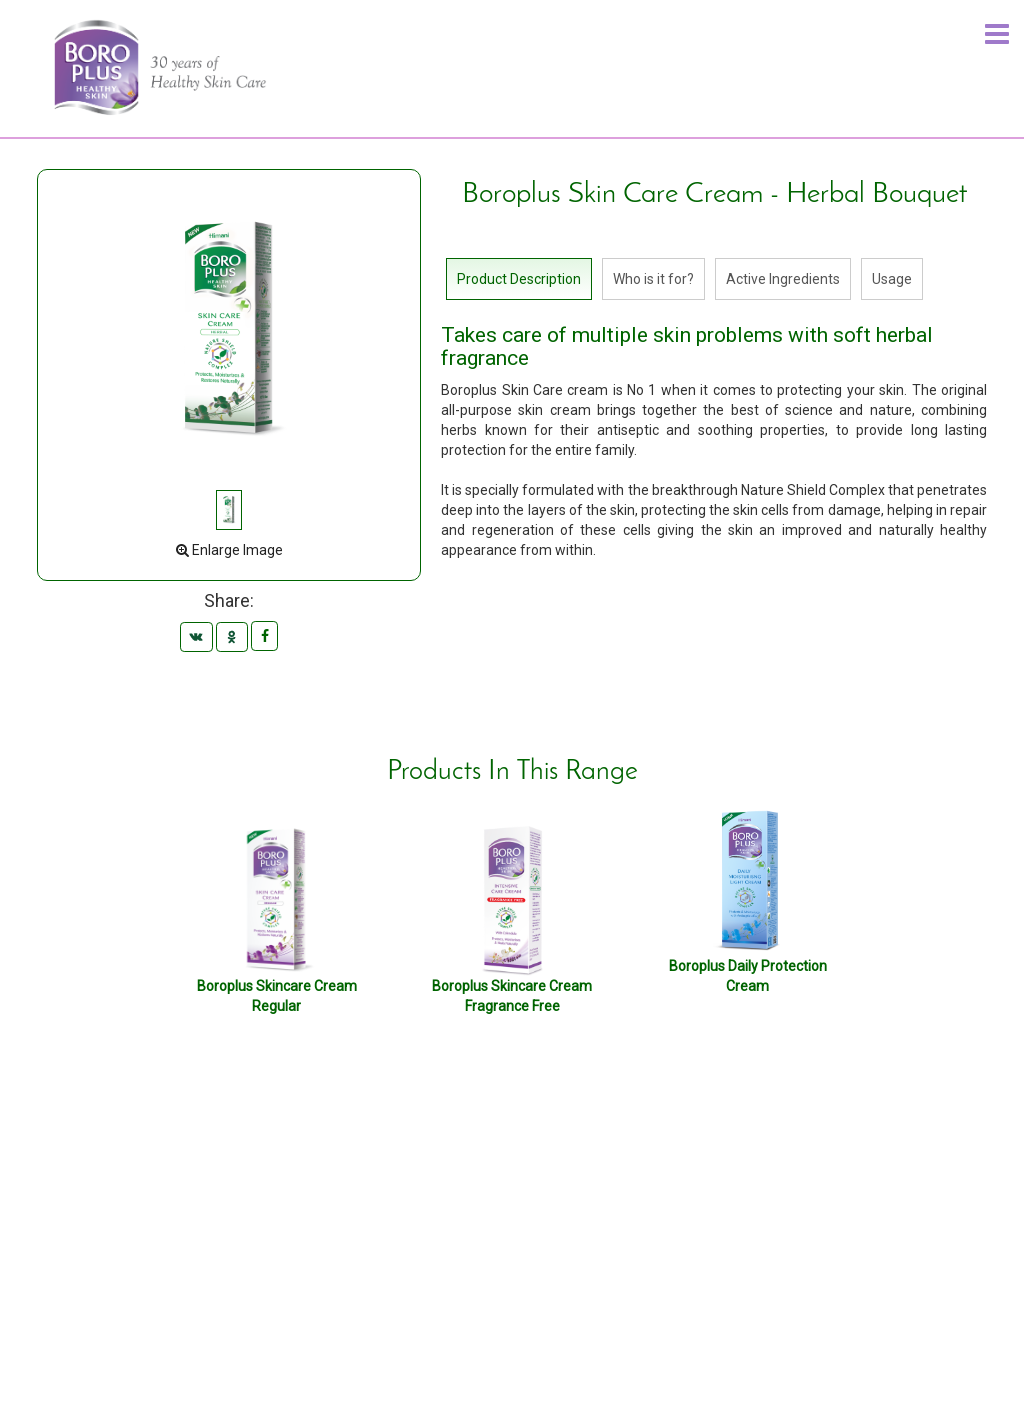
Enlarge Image (229, 550)
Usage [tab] (892, 279)
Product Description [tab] (519, 279)
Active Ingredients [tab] (783, 279)
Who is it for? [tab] (653, 279)
